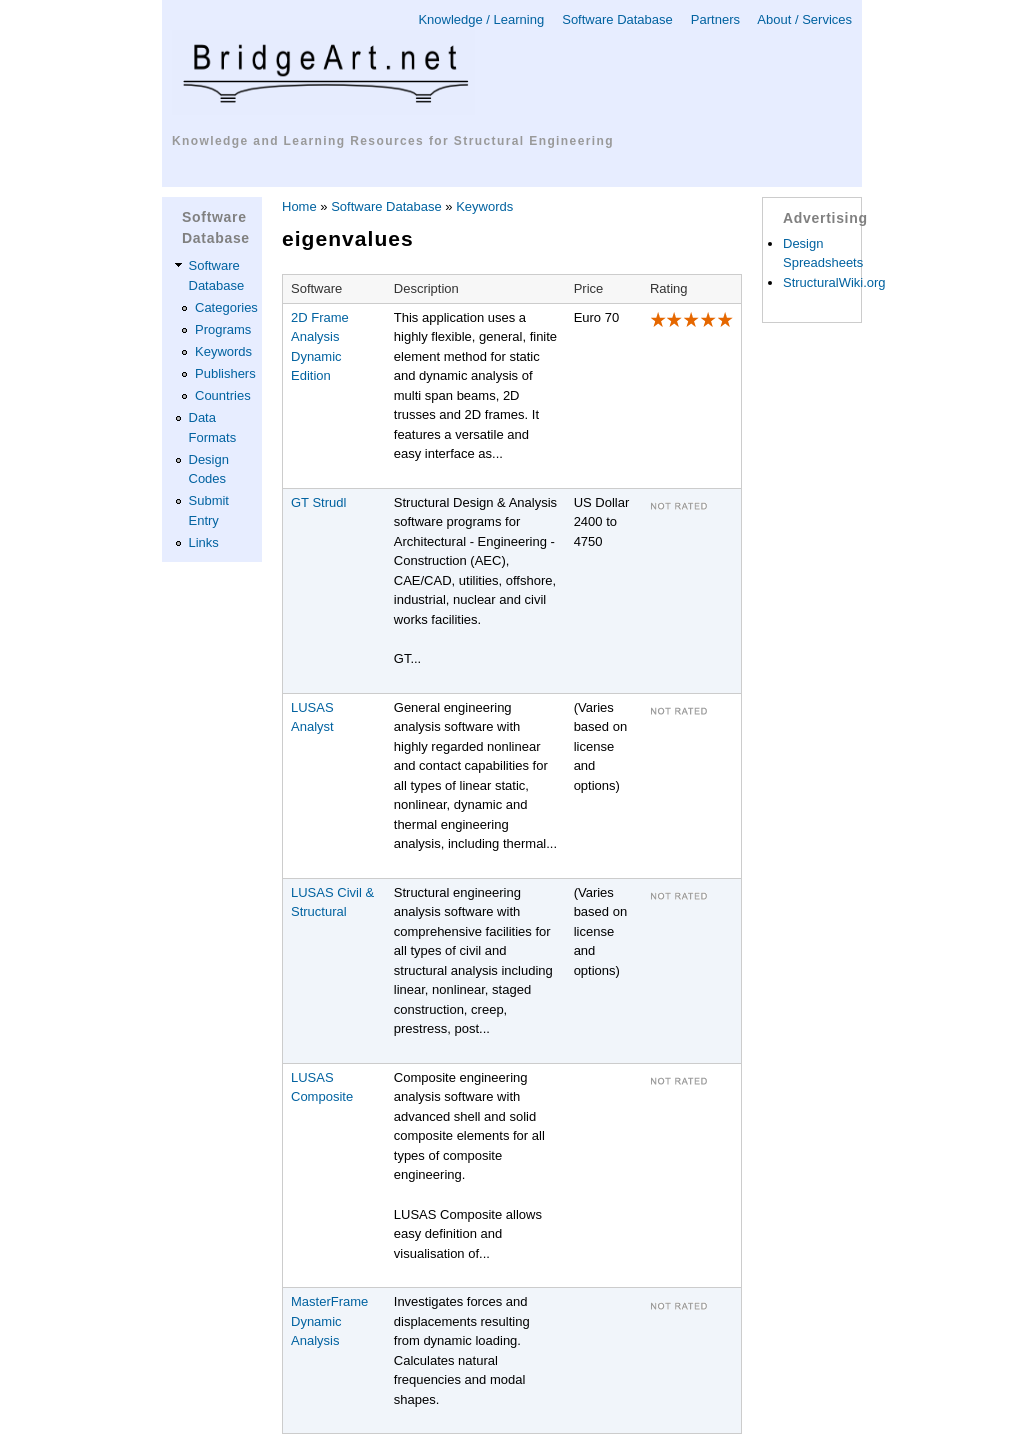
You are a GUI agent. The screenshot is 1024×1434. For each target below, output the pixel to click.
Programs (223, 329)
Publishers (225, 373)
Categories (226, 307)
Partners (715, 19)
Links (204, 542)
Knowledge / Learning (481, 19)
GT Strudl (318, 502)
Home (299, 206)
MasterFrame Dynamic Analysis (329, 1321)
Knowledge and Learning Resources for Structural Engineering (393, 141)
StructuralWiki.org (834, 282)
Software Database (617, 19)
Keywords (223, 351)
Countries (223, 395)
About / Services (804, 19)
